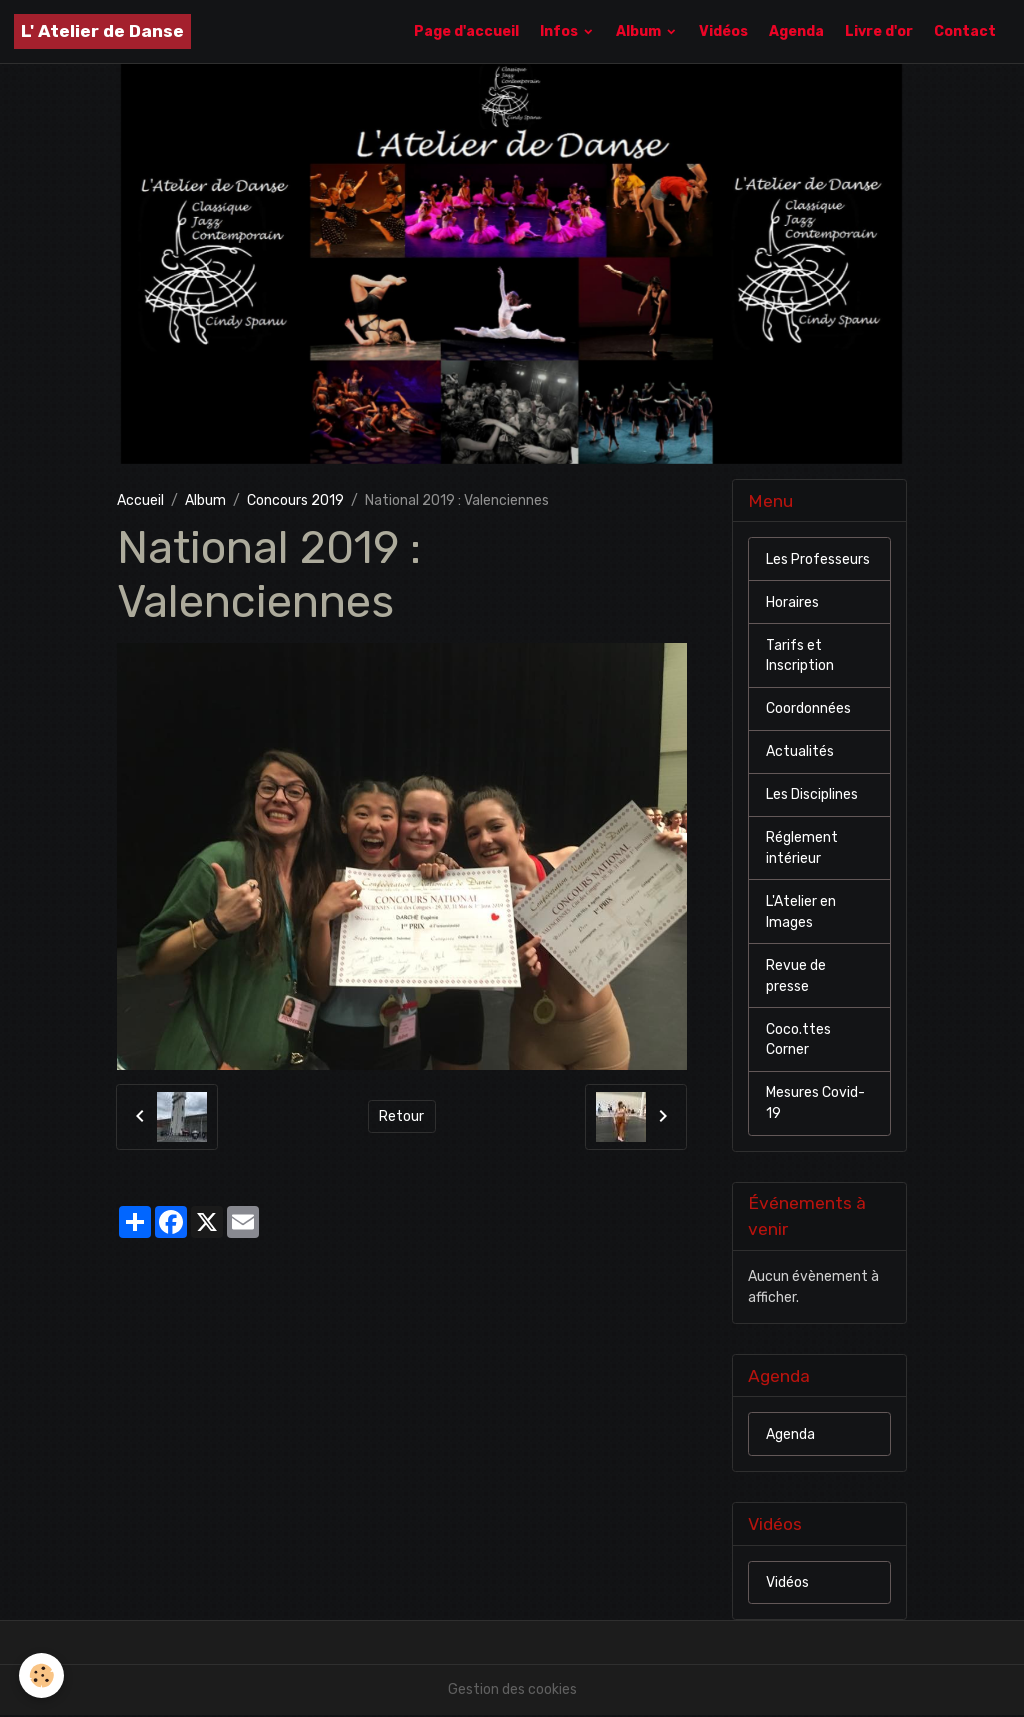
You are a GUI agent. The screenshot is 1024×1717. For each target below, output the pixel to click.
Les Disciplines (812, 795)
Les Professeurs (818, 559)
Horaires (792, 602)
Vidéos (723, 31)
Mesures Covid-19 (815, 1105)
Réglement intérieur (802, 849)
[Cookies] (42, 1675)
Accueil (140, 500)
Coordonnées (808, 709)
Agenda (796, 31)
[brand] (102, 31)
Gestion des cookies (512, 1691)
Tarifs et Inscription (800, 656)
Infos (560, 31)
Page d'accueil (466, 31)
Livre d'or (879, 31)
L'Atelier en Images (801, 913)
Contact (965, 31)
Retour (401, 1116)
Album (640, 31)
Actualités (800, 752)
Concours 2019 (295, 500)
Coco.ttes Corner (798, 1041)
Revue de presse (796, 977)
